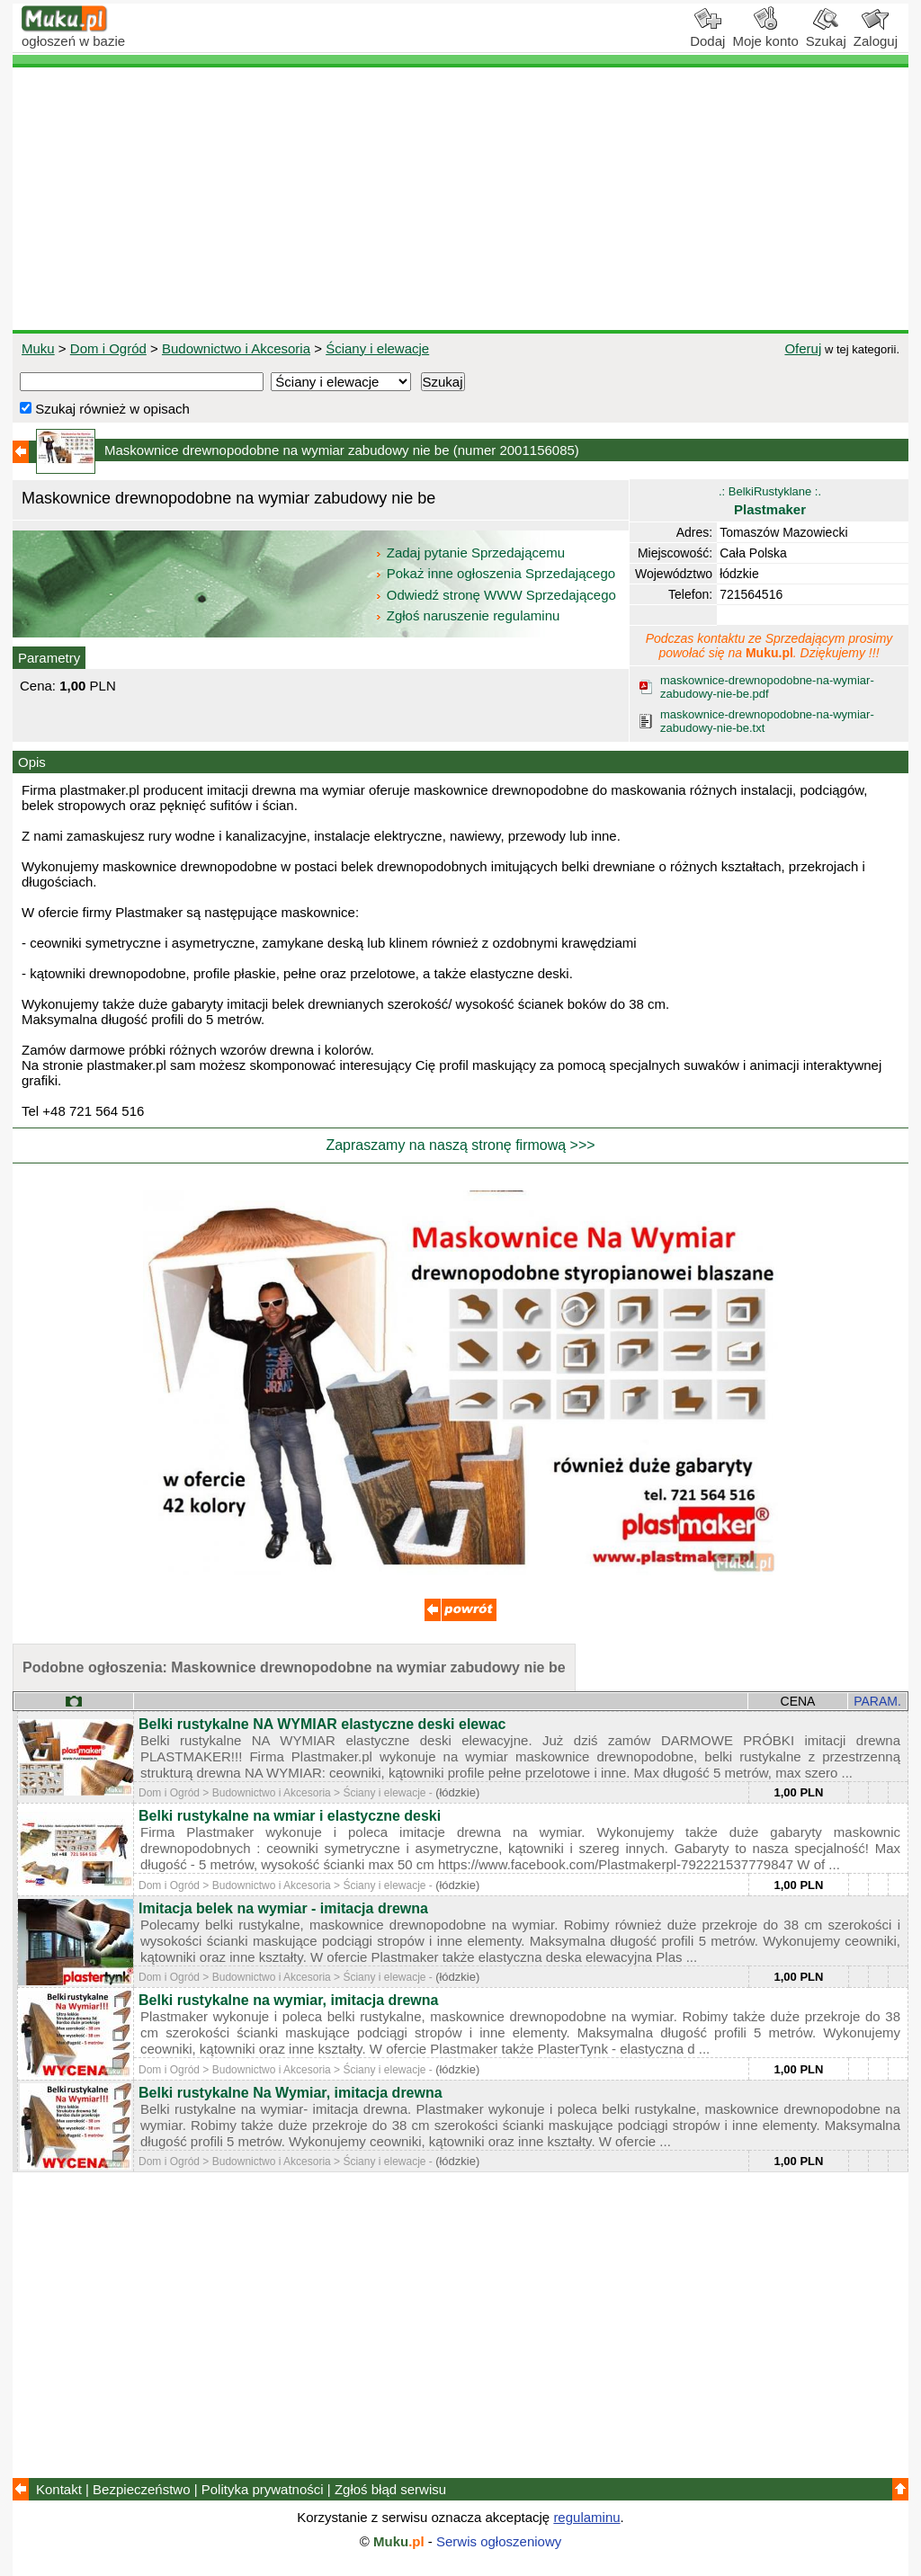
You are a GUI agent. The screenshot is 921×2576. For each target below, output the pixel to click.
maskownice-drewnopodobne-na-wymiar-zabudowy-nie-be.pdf (767, 686)
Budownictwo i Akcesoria (236, 348)
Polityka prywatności (262, 2489)
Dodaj (707, 34)
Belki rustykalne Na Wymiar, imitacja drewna (291, 2092)
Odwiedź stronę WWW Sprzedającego (497, 594)
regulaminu (586, 2517)
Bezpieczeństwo (141, 2489)
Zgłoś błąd (390, 2489)
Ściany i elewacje (377, 348)
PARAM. (877, 1701)
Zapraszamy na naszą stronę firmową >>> (460, 1145)
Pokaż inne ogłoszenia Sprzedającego (497, 573)
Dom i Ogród (108, 348)
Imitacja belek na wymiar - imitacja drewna (283, 1908)
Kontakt (59, 2489)
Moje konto (765, 34)
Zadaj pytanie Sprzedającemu (471, 552)
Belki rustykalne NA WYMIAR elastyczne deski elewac (322, 1724)
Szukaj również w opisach (105, 408)
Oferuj (802, 348)
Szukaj (826, 34)
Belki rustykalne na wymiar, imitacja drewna (288, 2000)
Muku (38, 348)
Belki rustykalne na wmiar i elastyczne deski (290, 1815)
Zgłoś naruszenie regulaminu (467, 615)
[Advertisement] (460, 199)
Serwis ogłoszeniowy (498, 2541)
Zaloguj (876, 34)
